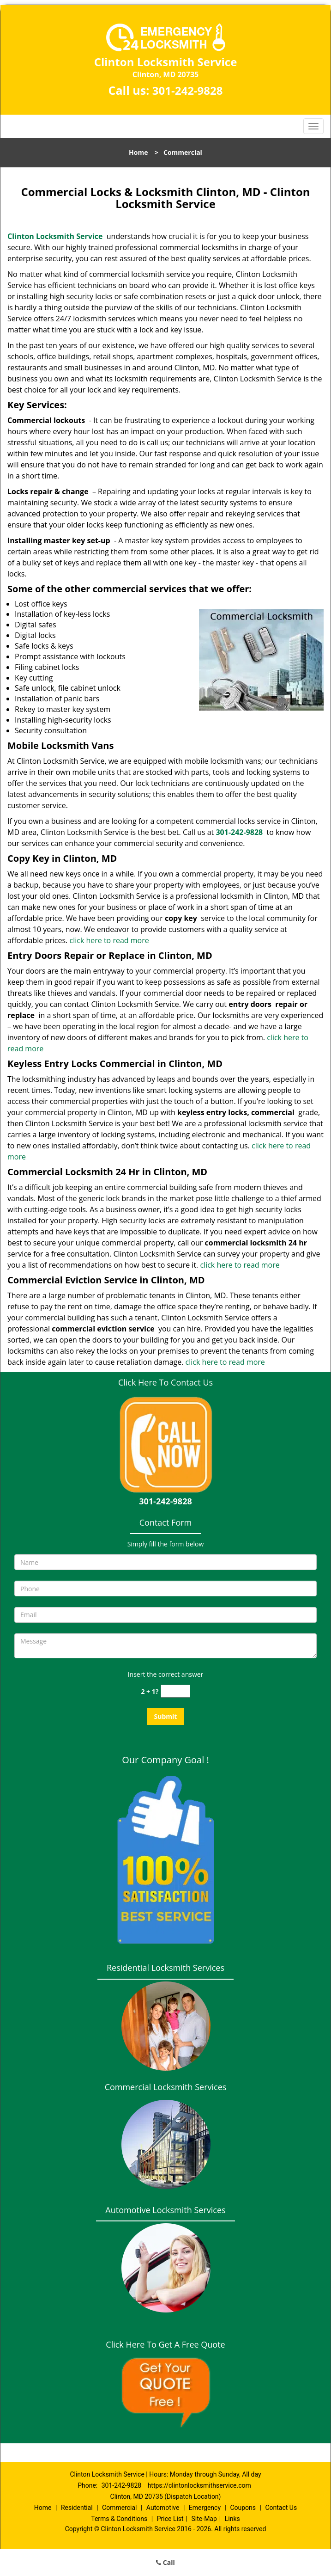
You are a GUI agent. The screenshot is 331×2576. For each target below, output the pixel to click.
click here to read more (109, 940)
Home (138, 152)
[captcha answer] (175, 1691)
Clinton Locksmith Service (54, 236)
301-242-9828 (187, 90)
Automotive (163, 2507)
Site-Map (204, 2518)
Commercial (119, 2507)
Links (232, 2518)
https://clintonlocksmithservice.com (199, 2485)
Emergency (205, 2507)
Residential (77, 2507)
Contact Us (281, 2507)
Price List (170, 2518)
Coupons (243, 2507)
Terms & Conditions (119, 2518)
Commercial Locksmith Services (166, 2086)
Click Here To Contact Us (165, 1382)
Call (165, 2562)
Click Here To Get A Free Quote (165, 2344)
